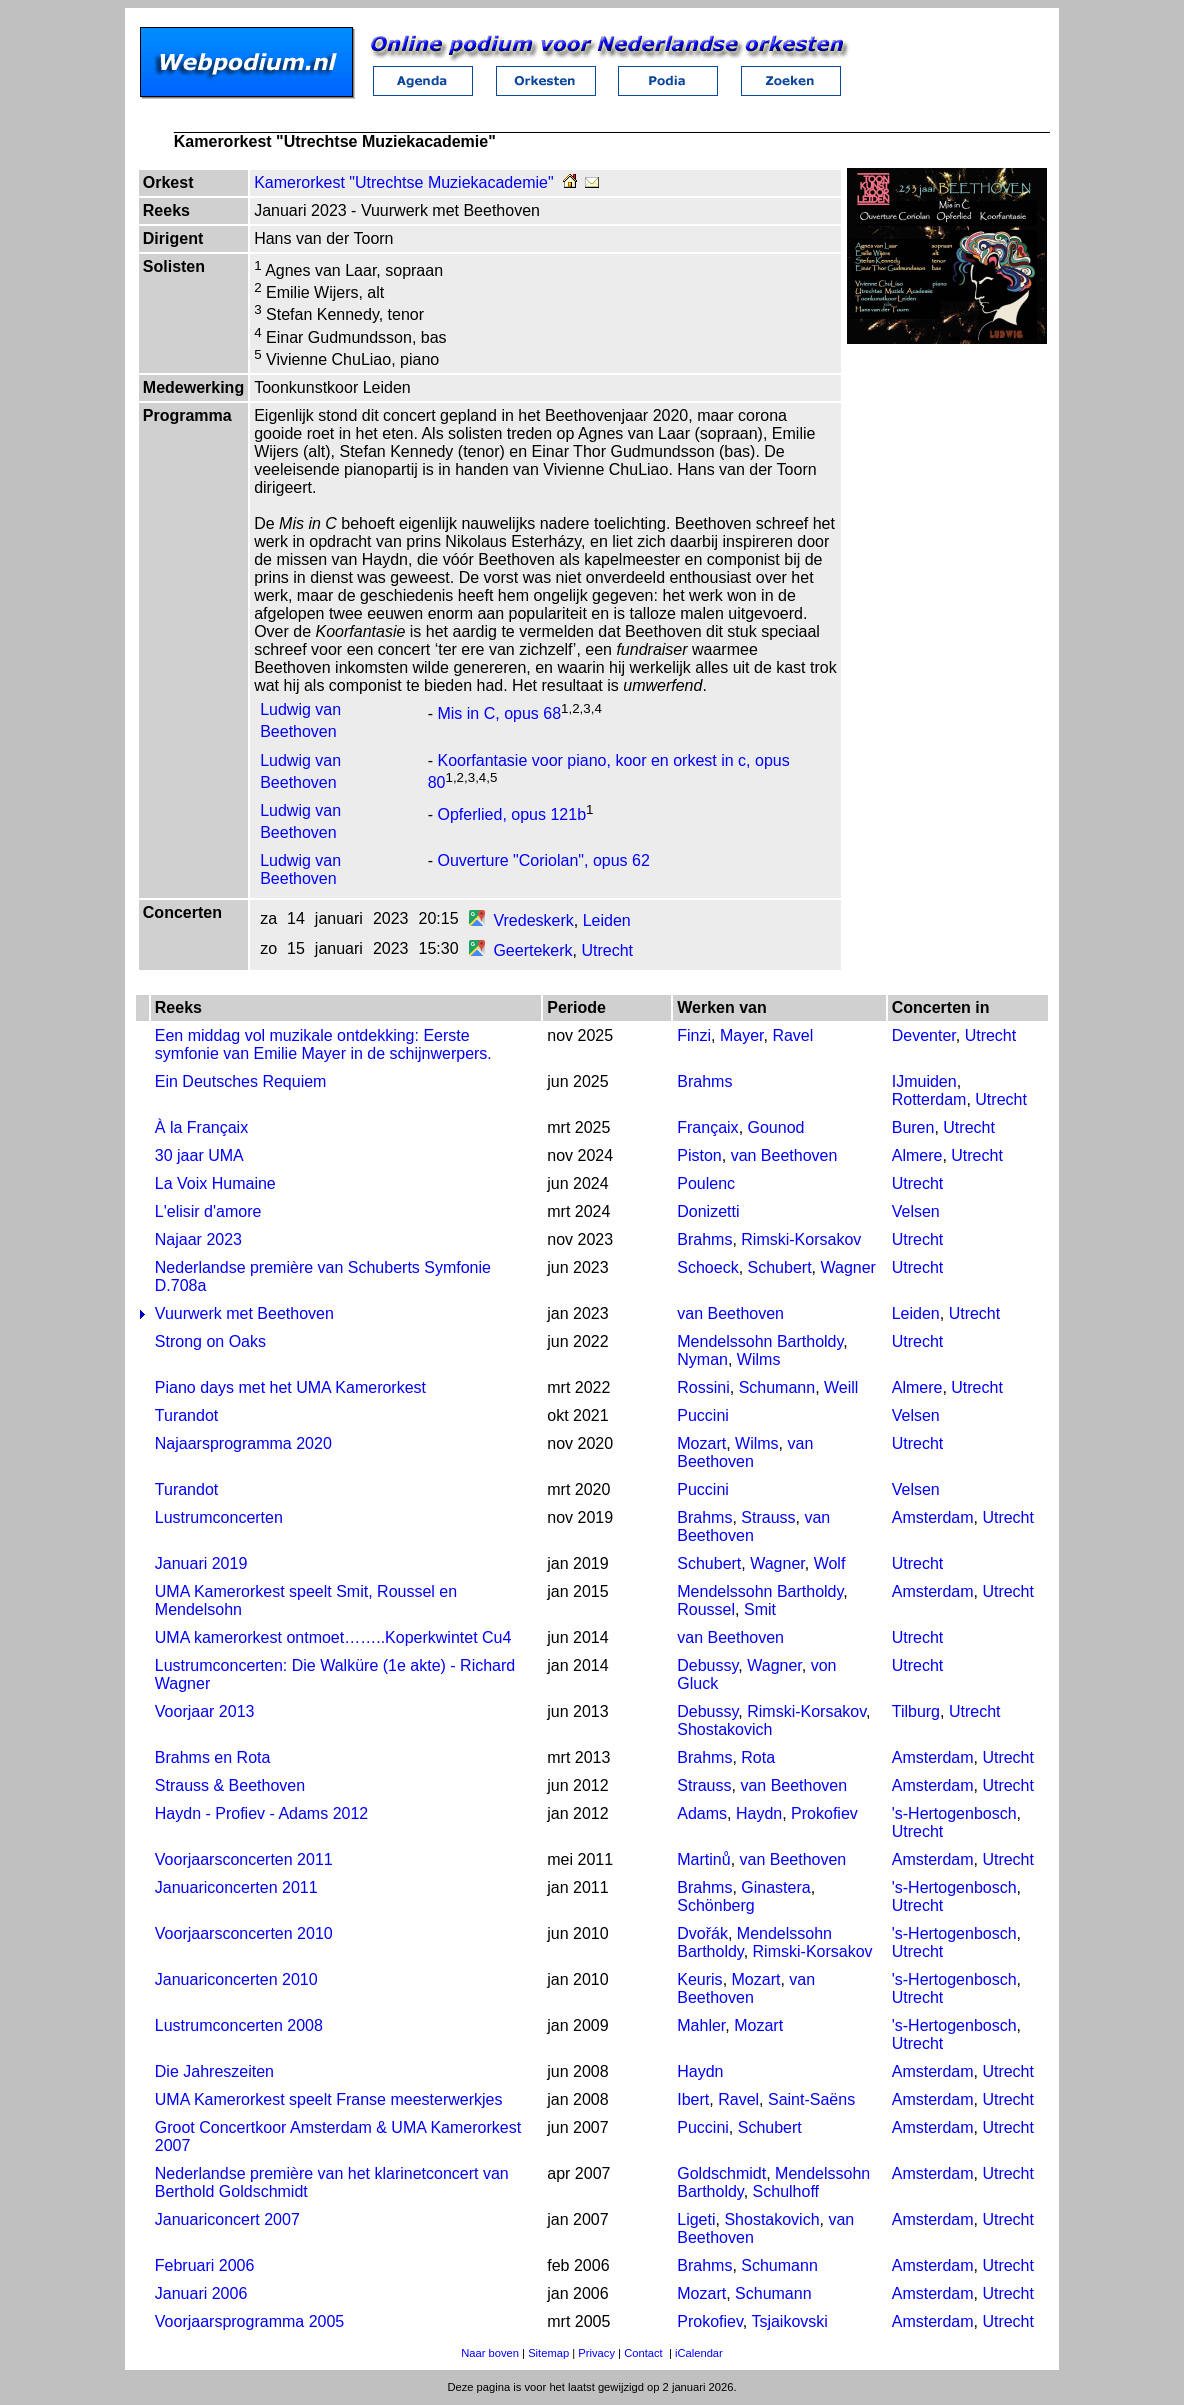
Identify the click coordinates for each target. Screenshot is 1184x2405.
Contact (643, 2353)
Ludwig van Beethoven (300, 869)
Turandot (186, 1415)
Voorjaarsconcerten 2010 (244, 1933)
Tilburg (916, 1711)
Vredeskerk (533, 920)
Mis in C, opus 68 (499, 714)
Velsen (916, 1211)
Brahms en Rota (213, 1757)
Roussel (706, 1609)
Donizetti (708, 1211)
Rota (758, 1757)
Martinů (703, 1859)
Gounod (776, 1127)
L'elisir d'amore (208, 1211)
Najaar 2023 (198, 1239)
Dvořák (702, 1933)
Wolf (830, 1563)
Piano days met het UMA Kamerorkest (290, 1387)
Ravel (792, 1035)
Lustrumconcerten (219, 1517)
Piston (699, 1155)
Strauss (768, 1517)
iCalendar (699, 2353)
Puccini (703, 1415)
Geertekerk (532, 950)
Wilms (759, 1359)
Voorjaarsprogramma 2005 (249, 2321)
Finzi (694, 1035)
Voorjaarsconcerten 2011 (244, 1859)
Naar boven (490, 2353)
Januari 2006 (201, 2293)
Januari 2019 (201, 1563)
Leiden (607, 920)
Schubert (780, 1267)
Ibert (693, 2099)
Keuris (699, 1979)
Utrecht (607, 950)
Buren (913, 1127)
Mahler (701, 2025)
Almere (917, 1155)
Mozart (701, 1443)
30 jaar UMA (199, 1155)
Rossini (703, 1387)
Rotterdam (929, 1099)
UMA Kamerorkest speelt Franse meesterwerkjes (329, 2099)
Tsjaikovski (789, 2321)
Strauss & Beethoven (230, 1785)
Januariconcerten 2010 (236, 1979)
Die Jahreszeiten (214, 2071)
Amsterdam (933, 1517)
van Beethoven (784, 1155)
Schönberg (715, 1905)
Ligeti (696, 2219)
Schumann (777, 1387)
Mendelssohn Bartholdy (760, 1341)
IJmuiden (924, 1081)
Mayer (742, 1035)
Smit (760, 1609)
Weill (841, 1387)
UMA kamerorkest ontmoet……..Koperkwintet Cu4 (333, 1637)
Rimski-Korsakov (801, 1239)
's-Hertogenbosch (954, 1813)
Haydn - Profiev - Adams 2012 (261, 1813)
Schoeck (707, 1267)
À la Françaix (201, 1127)
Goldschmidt (721, 2173)
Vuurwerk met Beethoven (244, 1313)
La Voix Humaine (215, 1183)
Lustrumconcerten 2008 (239, 2025)
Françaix (707, 1127)
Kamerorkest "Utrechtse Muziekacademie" (403, 182)
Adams (702, 1813)
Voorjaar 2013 (205, 1711)
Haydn (759, 1813)
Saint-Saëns (811, 2099)
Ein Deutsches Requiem (241, 1081)
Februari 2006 (205, 2265)
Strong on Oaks (210, 1341)
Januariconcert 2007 (227, 2219)
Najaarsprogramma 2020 (243, 1443)
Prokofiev (824, 1813)
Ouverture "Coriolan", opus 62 (543, 860)
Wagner (847, 1267)
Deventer (924, 1035)
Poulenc (706, 1183)
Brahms (704, 1081)
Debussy (707, 1665)
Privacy (596, 2353)
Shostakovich (724, 1729)
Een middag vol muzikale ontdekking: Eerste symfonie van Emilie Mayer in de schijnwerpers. (323, 1044)
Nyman (702, 1359)
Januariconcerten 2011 (236, 1887)
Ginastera (775, 1887)
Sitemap (548, 2353)
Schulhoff (786, 2191)
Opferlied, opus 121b (511, 814)
